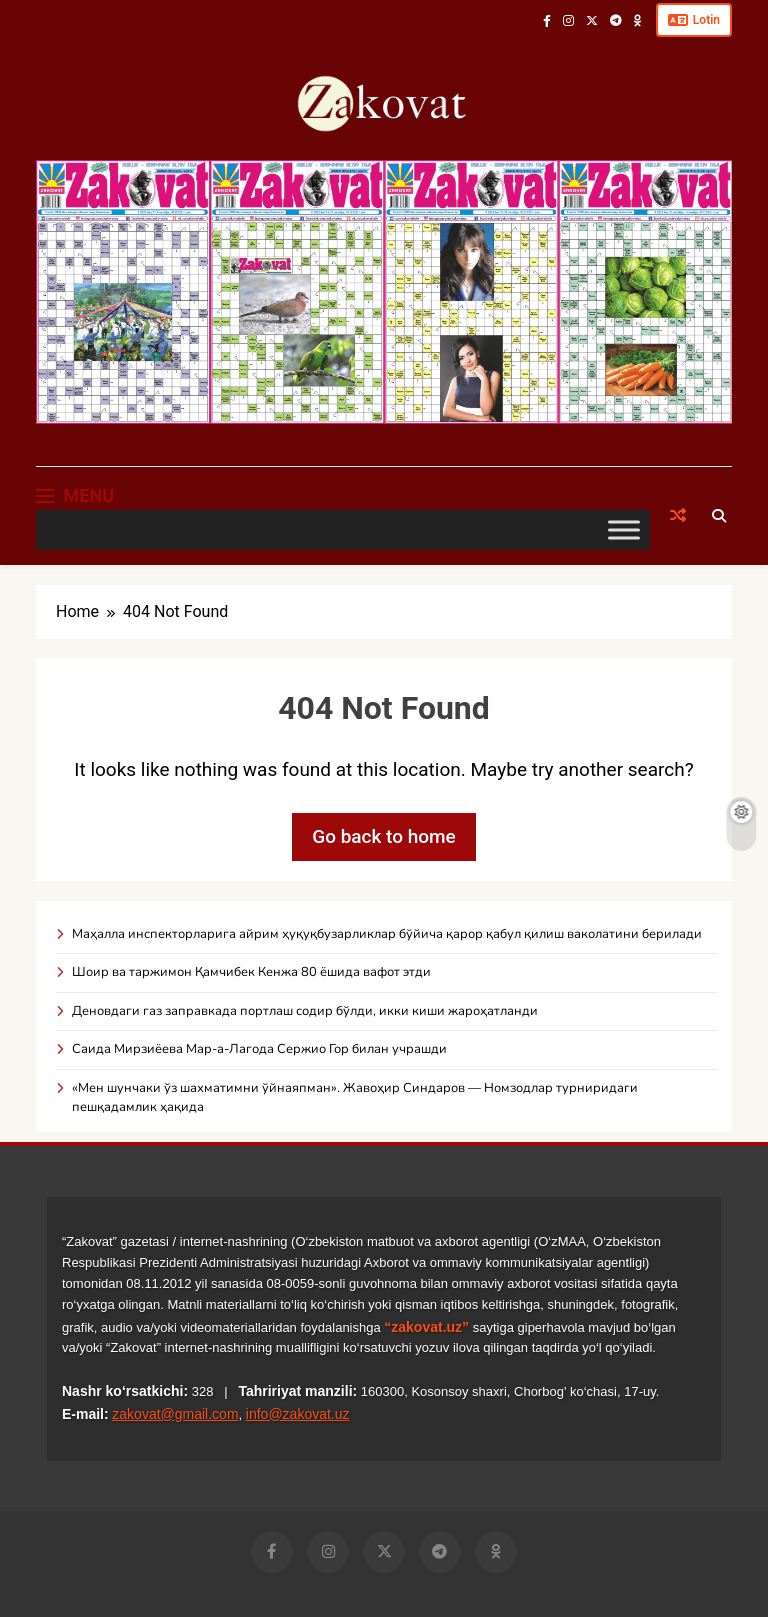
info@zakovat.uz (298, 1414)
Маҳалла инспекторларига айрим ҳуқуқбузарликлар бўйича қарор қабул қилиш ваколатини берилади (387, 934)
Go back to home (384, 836)
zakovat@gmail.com (175, 1414)
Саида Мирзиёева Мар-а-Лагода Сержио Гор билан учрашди (259, 1049)
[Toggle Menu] (624, 529)
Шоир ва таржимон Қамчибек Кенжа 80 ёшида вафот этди (251, 972)
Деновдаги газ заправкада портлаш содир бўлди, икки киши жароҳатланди (305, 1011)
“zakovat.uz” (426, 1327)
